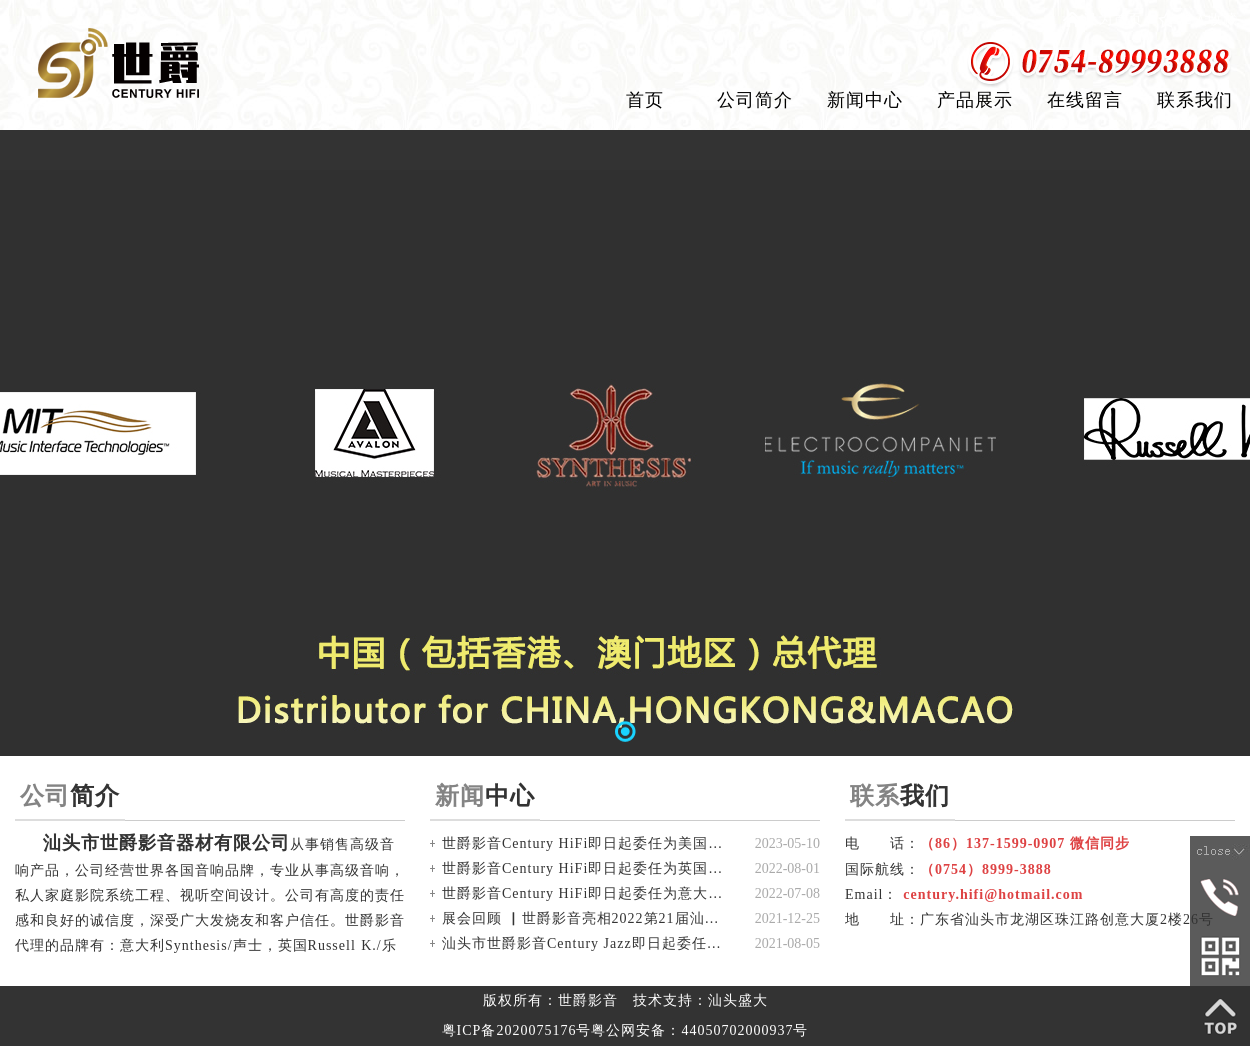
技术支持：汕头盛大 (700, 1000)
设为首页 (1113, 19)
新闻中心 (865, 100)
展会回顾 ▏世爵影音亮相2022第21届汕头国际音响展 (587, 918)
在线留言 (1085, 100)
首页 (645, 100)
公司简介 (755, 100)
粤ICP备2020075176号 (517, 1030)
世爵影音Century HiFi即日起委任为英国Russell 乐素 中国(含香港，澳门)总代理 (587, 868)
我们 (900, 795)
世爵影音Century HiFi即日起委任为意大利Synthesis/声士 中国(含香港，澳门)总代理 (587, 893)
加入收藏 (1208, 19)
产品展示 (975, 100)
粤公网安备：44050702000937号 (699, 1030)
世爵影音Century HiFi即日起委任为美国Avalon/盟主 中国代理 (587, 843)
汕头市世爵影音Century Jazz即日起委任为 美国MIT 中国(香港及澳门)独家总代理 (587, 943)
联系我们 (1195, 100)
